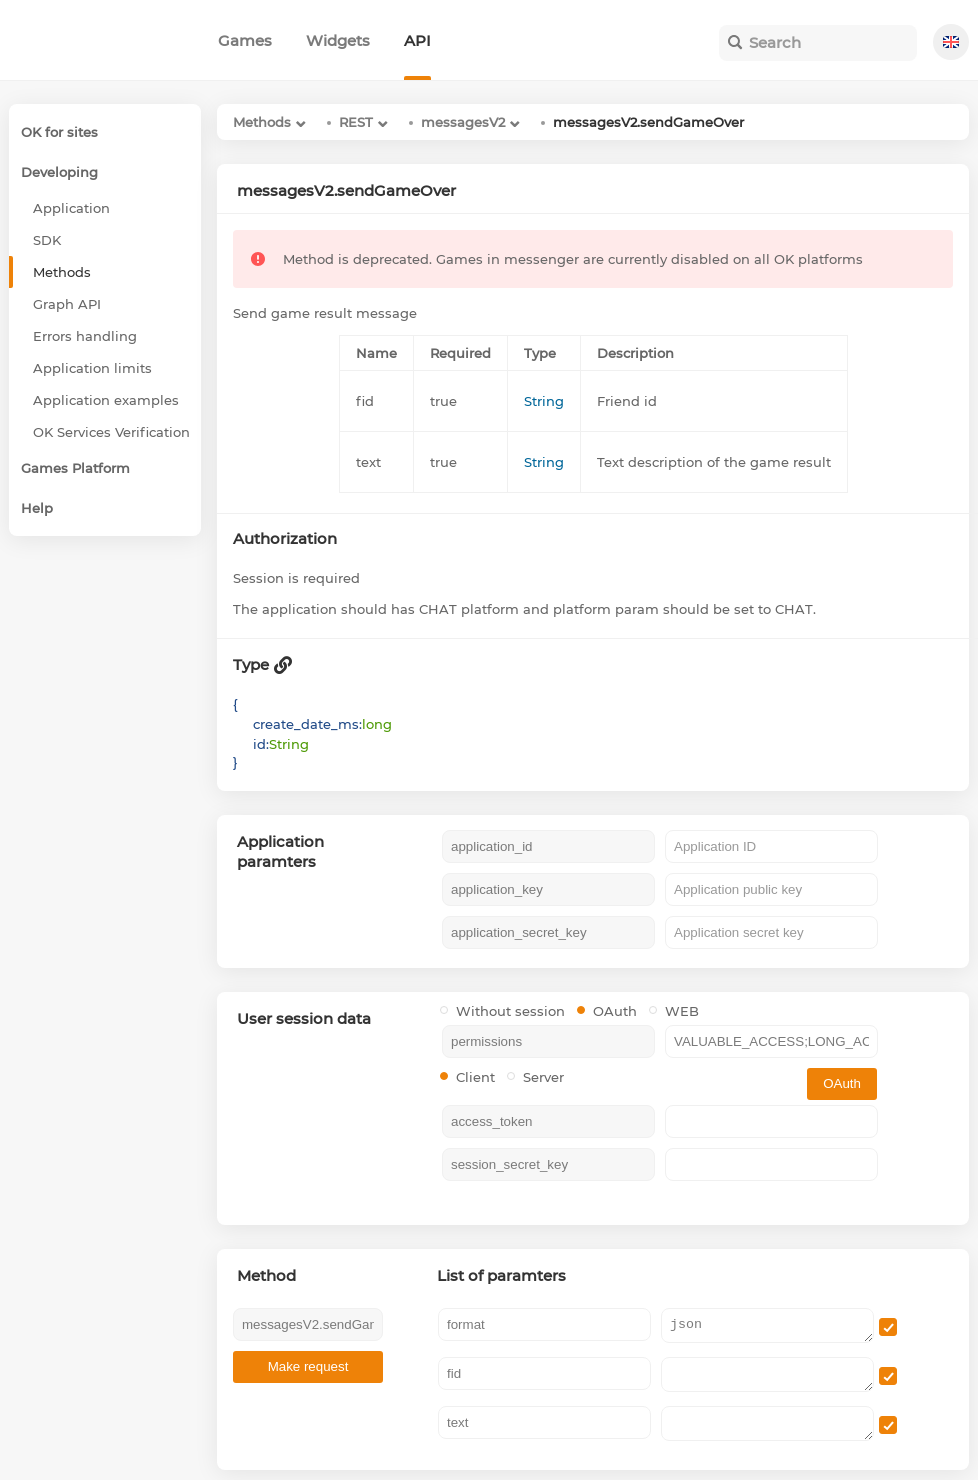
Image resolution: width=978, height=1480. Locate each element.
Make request (308, 1366)
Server (535, 1077)
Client (467, 1077)
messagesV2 (463, 122)
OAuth (607, 1011)
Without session (502, 1011)
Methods (262, 122)
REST (356, 122)
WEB (674, 1011)
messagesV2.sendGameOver (648, 122)
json (767, 1325)
